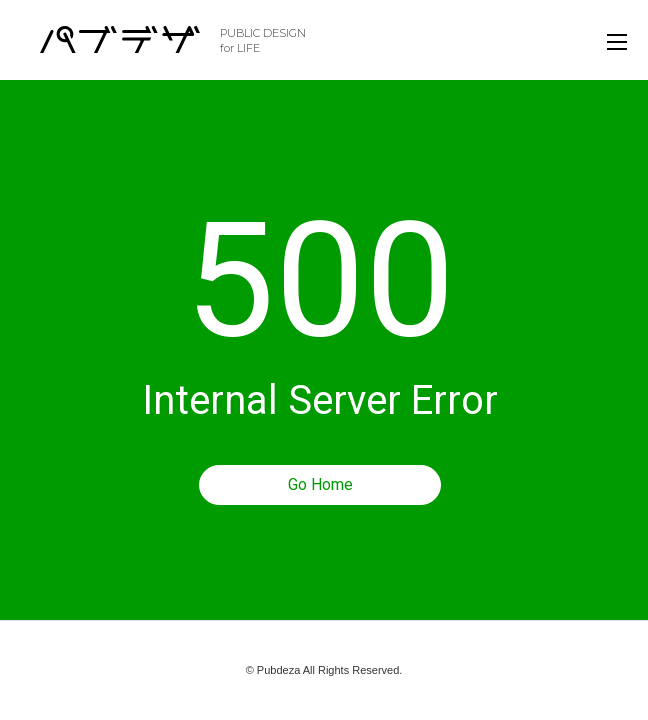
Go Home (320, 484)
